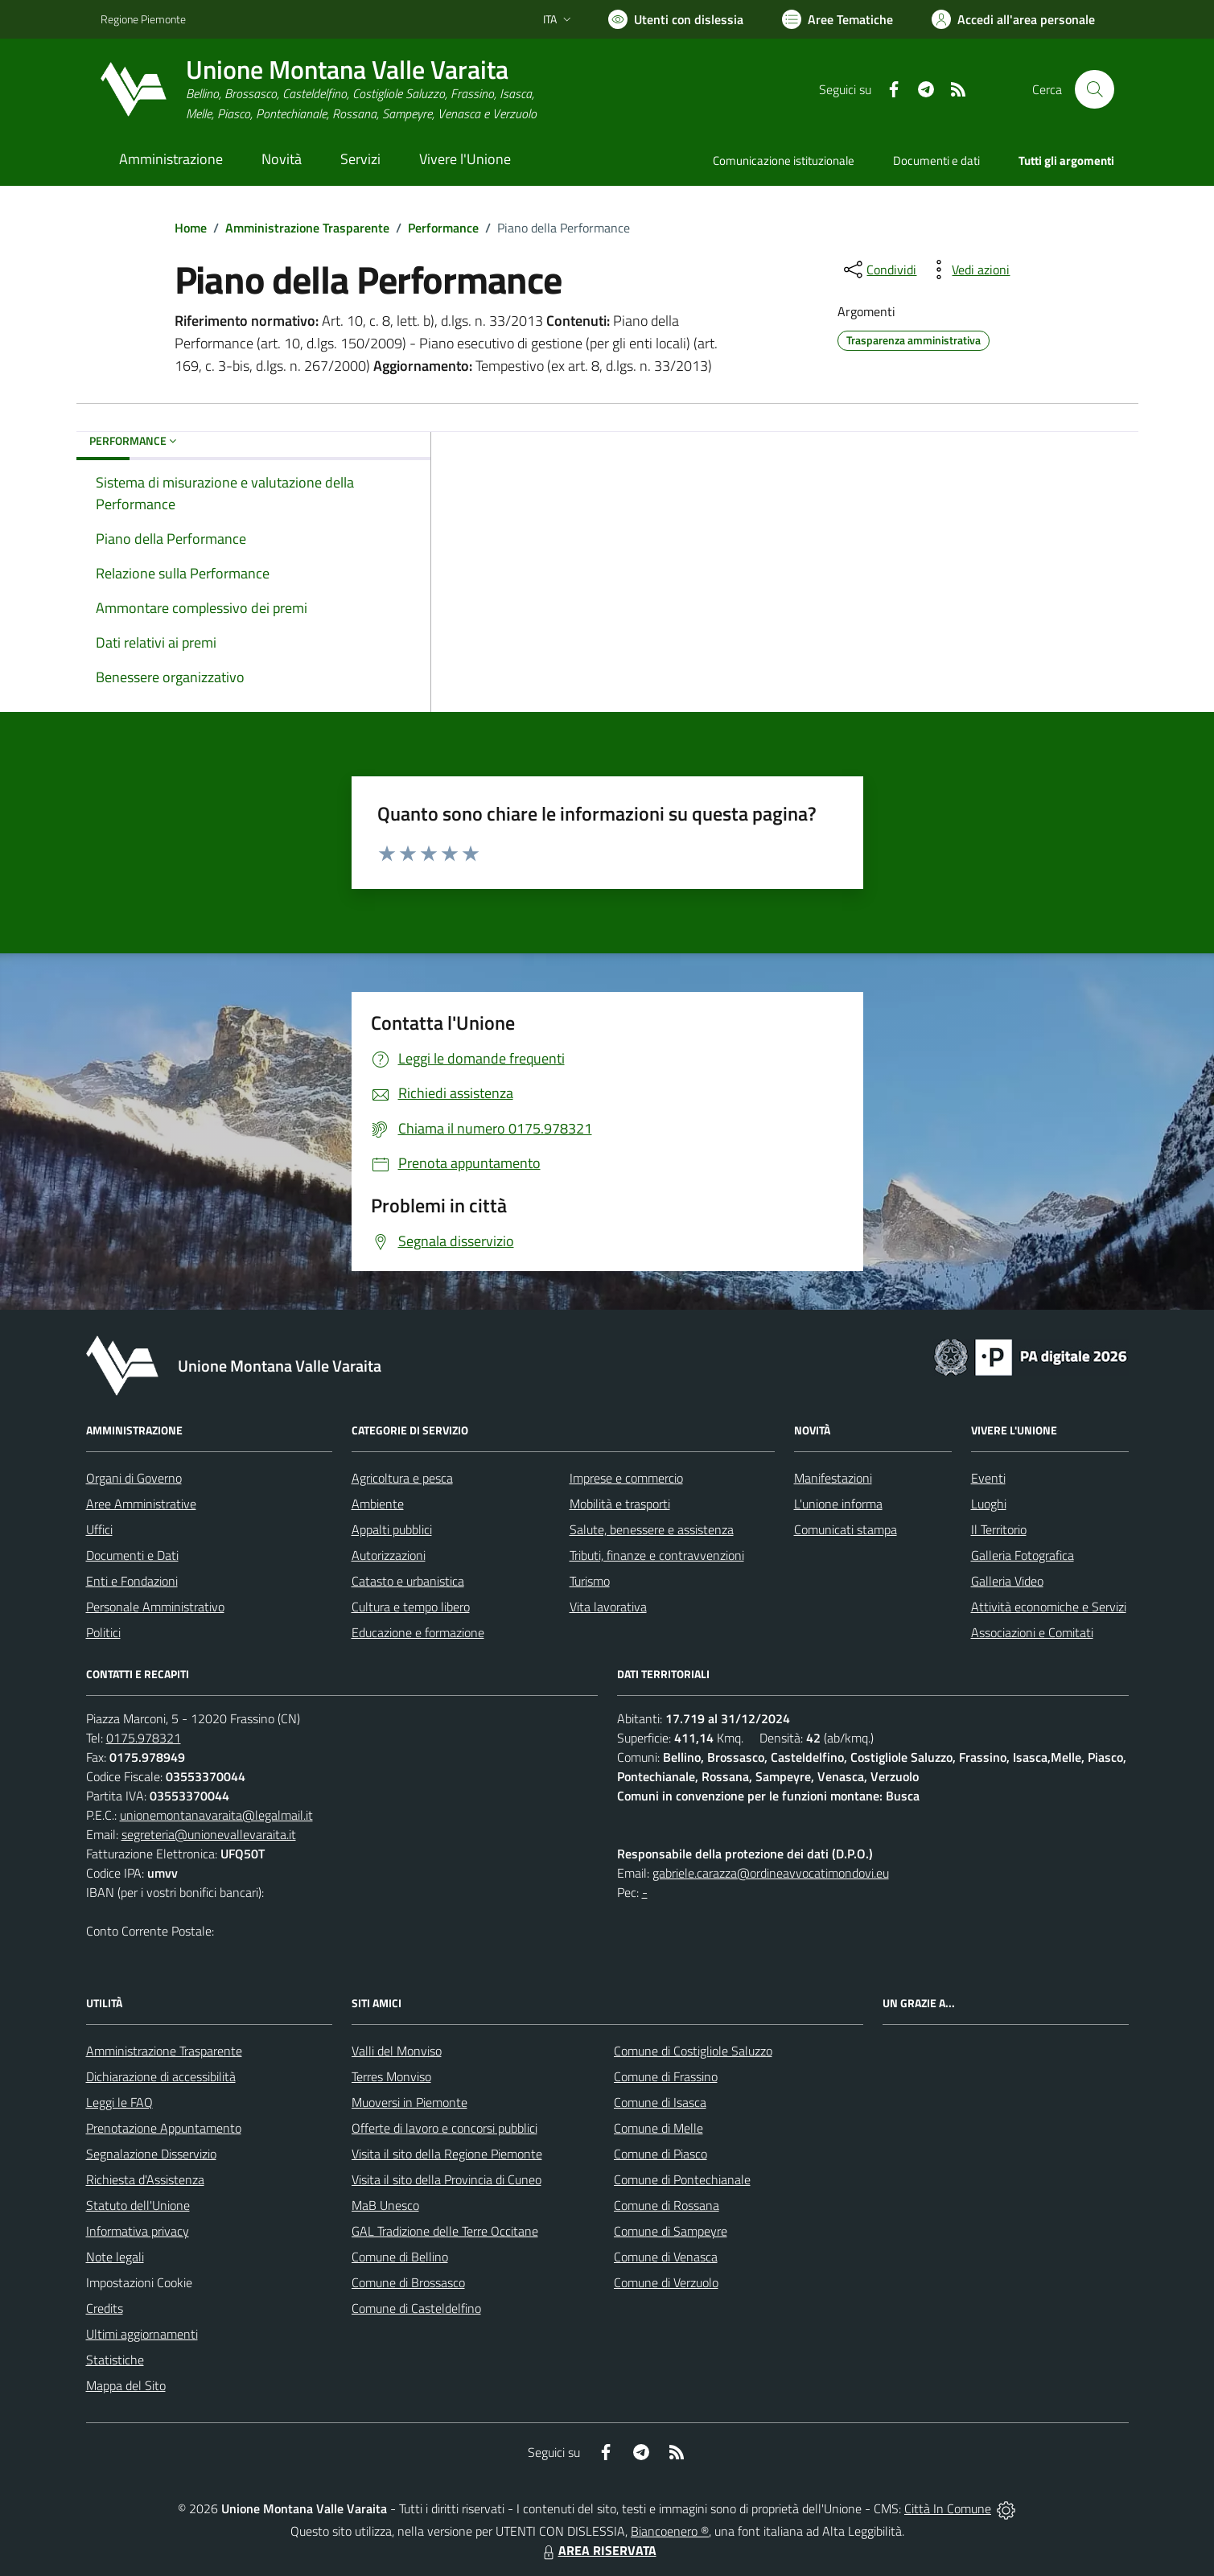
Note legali (115, 2256)
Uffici (99, 1529)
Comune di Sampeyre (670, 2231)
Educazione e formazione (418, 1632)
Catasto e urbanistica (408, 1580)
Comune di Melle (658, 2128)
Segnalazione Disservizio (151, 2153)
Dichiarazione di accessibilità (161, 2076)
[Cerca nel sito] (1094, 89)
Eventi (988, 1478)
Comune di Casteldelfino (416, 2308)
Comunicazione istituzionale (783, 160)
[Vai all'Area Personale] (1013, 19)
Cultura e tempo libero (411, 1606)
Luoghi (988, 1503)
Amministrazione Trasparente (307, 227)
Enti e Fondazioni (132, 1580)
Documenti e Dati (132, 1555)
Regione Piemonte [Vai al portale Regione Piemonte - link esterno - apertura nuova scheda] (143, 18)
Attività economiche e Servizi (1048, 1606)
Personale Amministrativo (155, 1606)
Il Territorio (999, 1529)
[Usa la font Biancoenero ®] (676, 19)
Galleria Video (1007, 1580)
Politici (103, 1632)
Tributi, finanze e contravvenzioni (657, 1555)
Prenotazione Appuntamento (163, 2128)
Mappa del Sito (126, 2385)
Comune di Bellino (400, 2256)
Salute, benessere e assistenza (652, 1529)
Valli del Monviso (397, 2050)
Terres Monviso (391, 2076)
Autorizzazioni (389, 1555)
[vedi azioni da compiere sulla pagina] (968, 269)
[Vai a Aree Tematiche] (837, 19)
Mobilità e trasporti (620, 1503)
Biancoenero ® (670, 2531)
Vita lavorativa (608, 1606)
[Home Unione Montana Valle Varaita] (319, 90)
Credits (104, 2308)
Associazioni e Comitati (1032, 1632)
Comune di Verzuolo (666, 2282)
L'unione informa (838, 1503)
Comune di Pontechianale (682, 2179)
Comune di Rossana (666, 2205)
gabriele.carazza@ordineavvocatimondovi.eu (770, 1873)
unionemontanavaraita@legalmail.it (216, 1815)
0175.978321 (143, 1737)
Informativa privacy (137, 2231)
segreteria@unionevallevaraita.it (208, 1834)
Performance (443, 227)
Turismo (590, 1580)
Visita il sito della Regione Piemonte (447, 2153)
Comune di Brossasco (408, 2282)
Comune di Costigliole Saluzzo (693, 2050)
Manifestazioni (833, 1478)
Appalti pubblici (392, 1529)
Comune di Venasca (666, 2256)
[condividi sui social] (878, 269)
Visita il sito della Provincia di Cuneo (446, 2179)
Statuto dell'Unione (138, 2205)
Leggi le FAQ (119, 2102)
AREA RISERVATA (597, 2550)
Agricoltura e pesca (402, 1478)
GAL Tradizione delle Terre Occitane (445, 2231)
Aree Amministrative (141, 1503)
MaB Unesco (385, 2205)
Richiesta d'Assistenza (145, 2179)
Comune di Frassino (666, 2076)
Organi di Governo (134, 1478)
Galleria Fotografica (1022, 1555)
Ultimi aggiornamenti (142, 2334)
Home (191, 227)
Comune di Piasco (660, 2153)
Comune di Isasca (660, 2102)
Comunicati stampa (845, 1529)
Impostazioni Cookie (139, 2282)
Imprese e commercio (626, 1478)
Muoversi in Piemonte (409, 2102)
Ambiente (378, 1503)
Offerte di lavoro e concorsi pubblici (444, 2128)
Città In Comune (947, 2508)
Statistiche (115, 2359)
